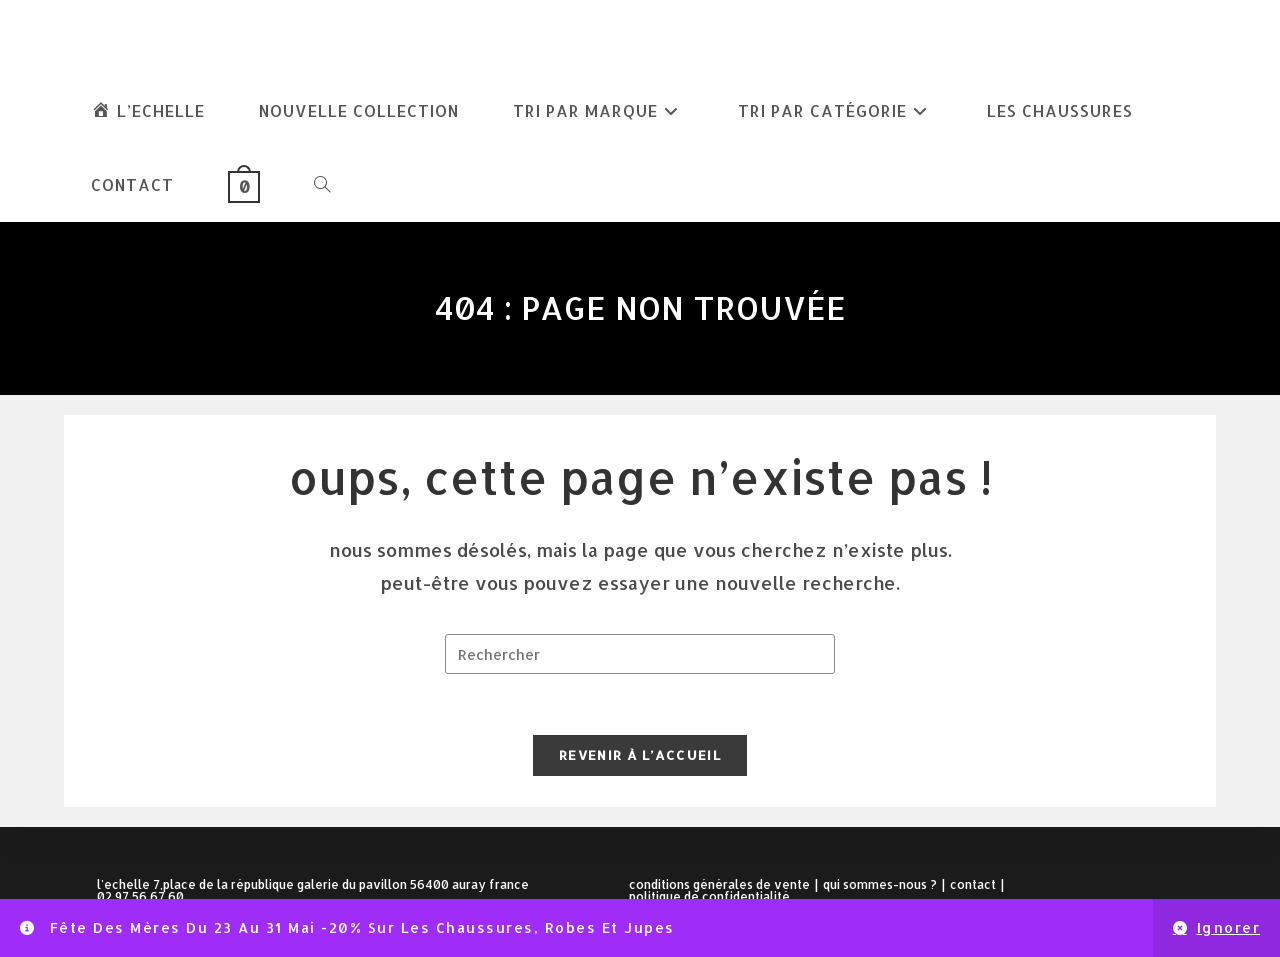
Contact (973, 884)
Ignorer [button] (1229, 927)
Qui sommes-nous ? (880, 884)
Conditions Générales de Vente (719, 884)
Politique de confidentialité (709, 896)
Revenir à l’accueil (640, 755)
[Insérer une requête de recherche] (640, 654)
